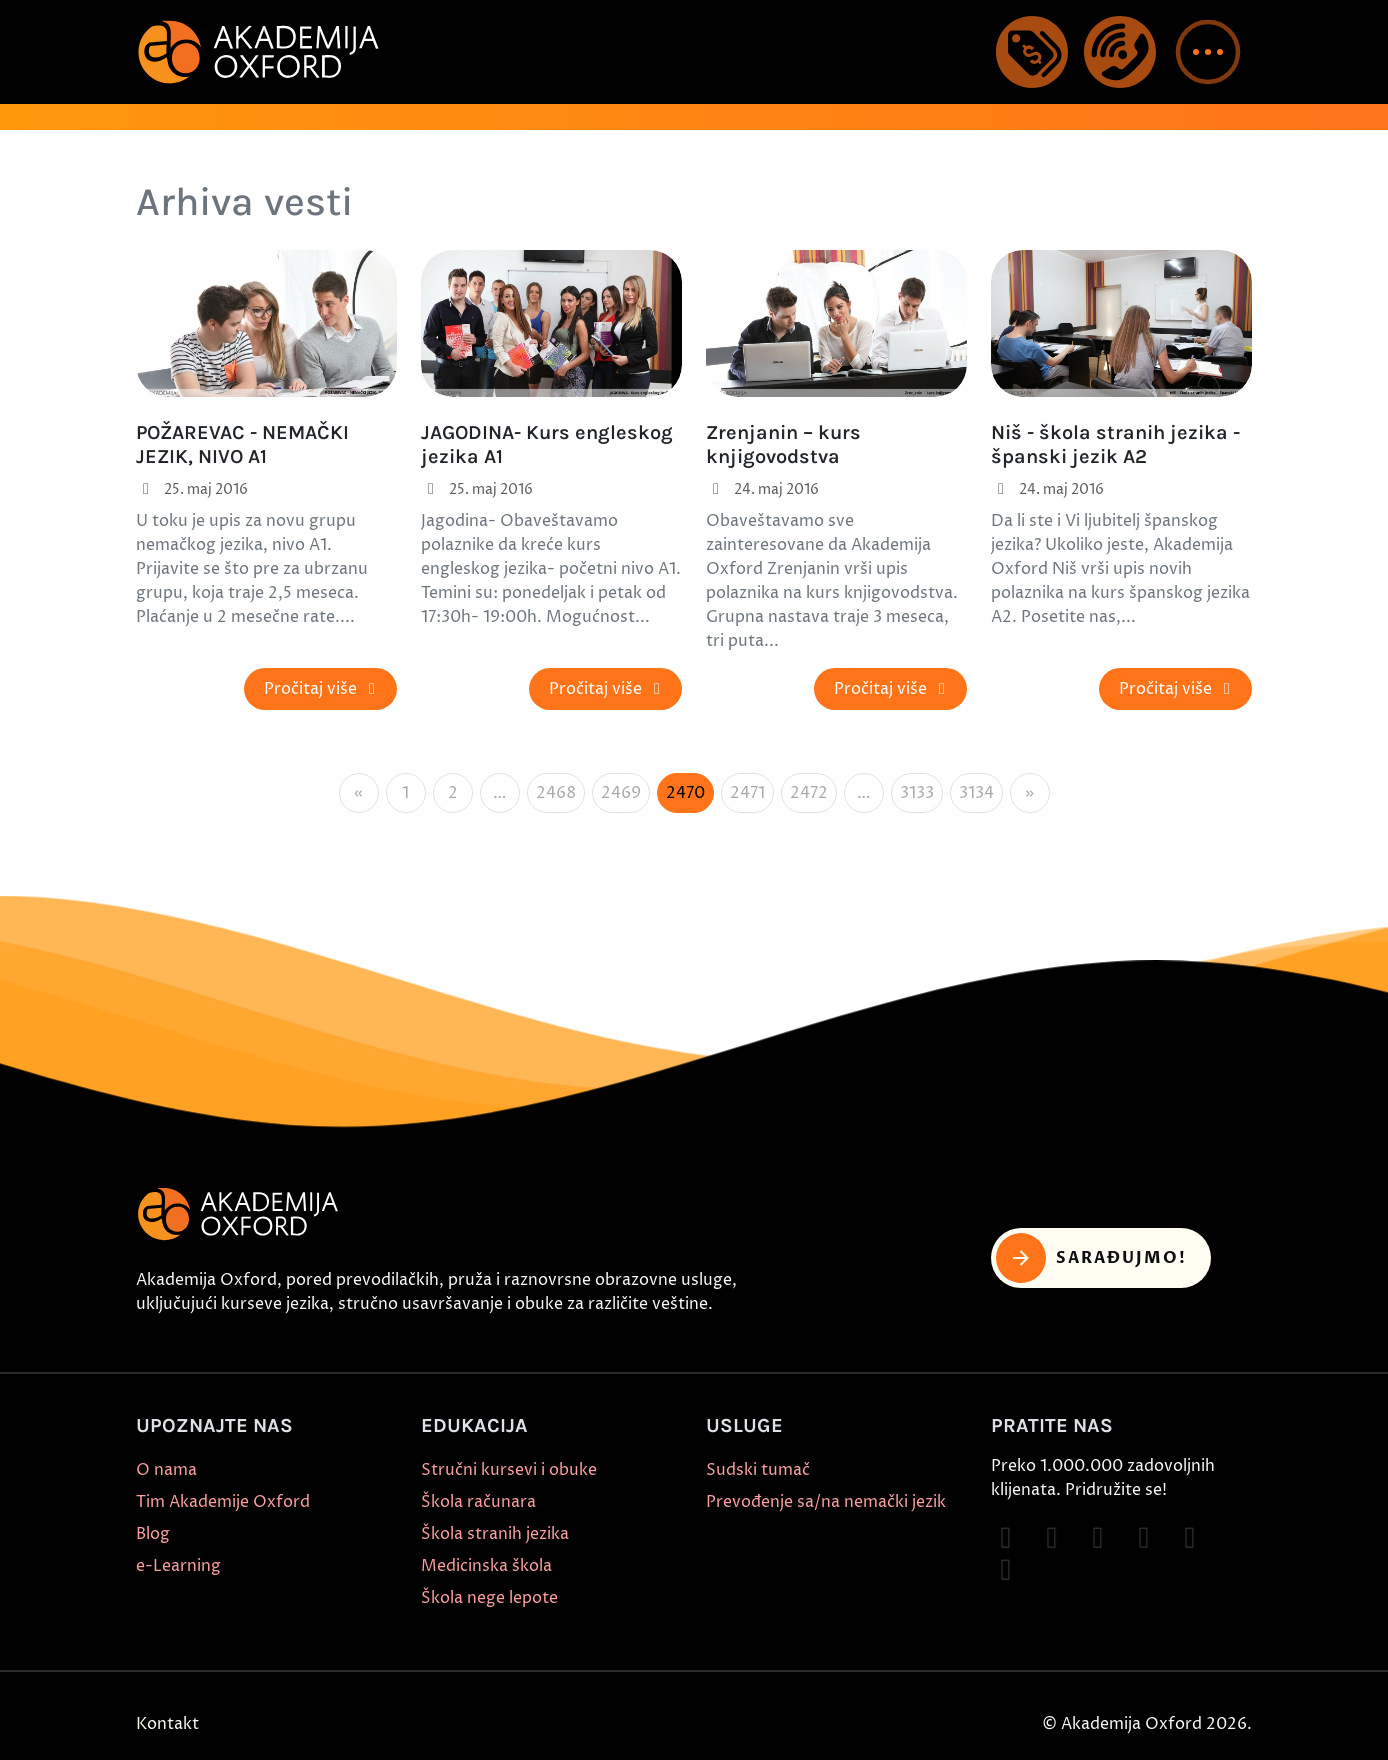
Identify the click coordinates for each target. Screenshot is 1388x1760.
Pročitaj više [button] (323, 689)
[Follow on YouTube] (1144, 1538)
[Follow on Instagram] (1052, 1538)
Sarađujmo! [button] (1091, 1258)
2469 (621, 793)
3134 (976, 793)
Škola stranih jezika (495, 1534)
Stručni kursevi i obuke (509, 1470)
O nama (166, 1470)
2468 (556, 793)
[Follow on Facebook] (1006, 1538)
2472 (809, 793)
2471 (747, 793)
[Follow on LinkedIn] (1006, 1570)
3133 (917, 793)
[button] (1208, 52)
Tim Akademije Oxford (223, 1502)
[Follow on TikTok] (1098, 1538)
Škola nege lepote (489, 1598)
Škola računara (478, 1502)
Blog (153, 1534)
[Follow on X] (1190, 1538)
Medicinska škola (486, 1566)
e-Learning (178, 1566)
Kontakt (167, 1724)
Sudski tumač (758, 1470)
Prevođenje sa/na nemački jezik (826, 1502)
